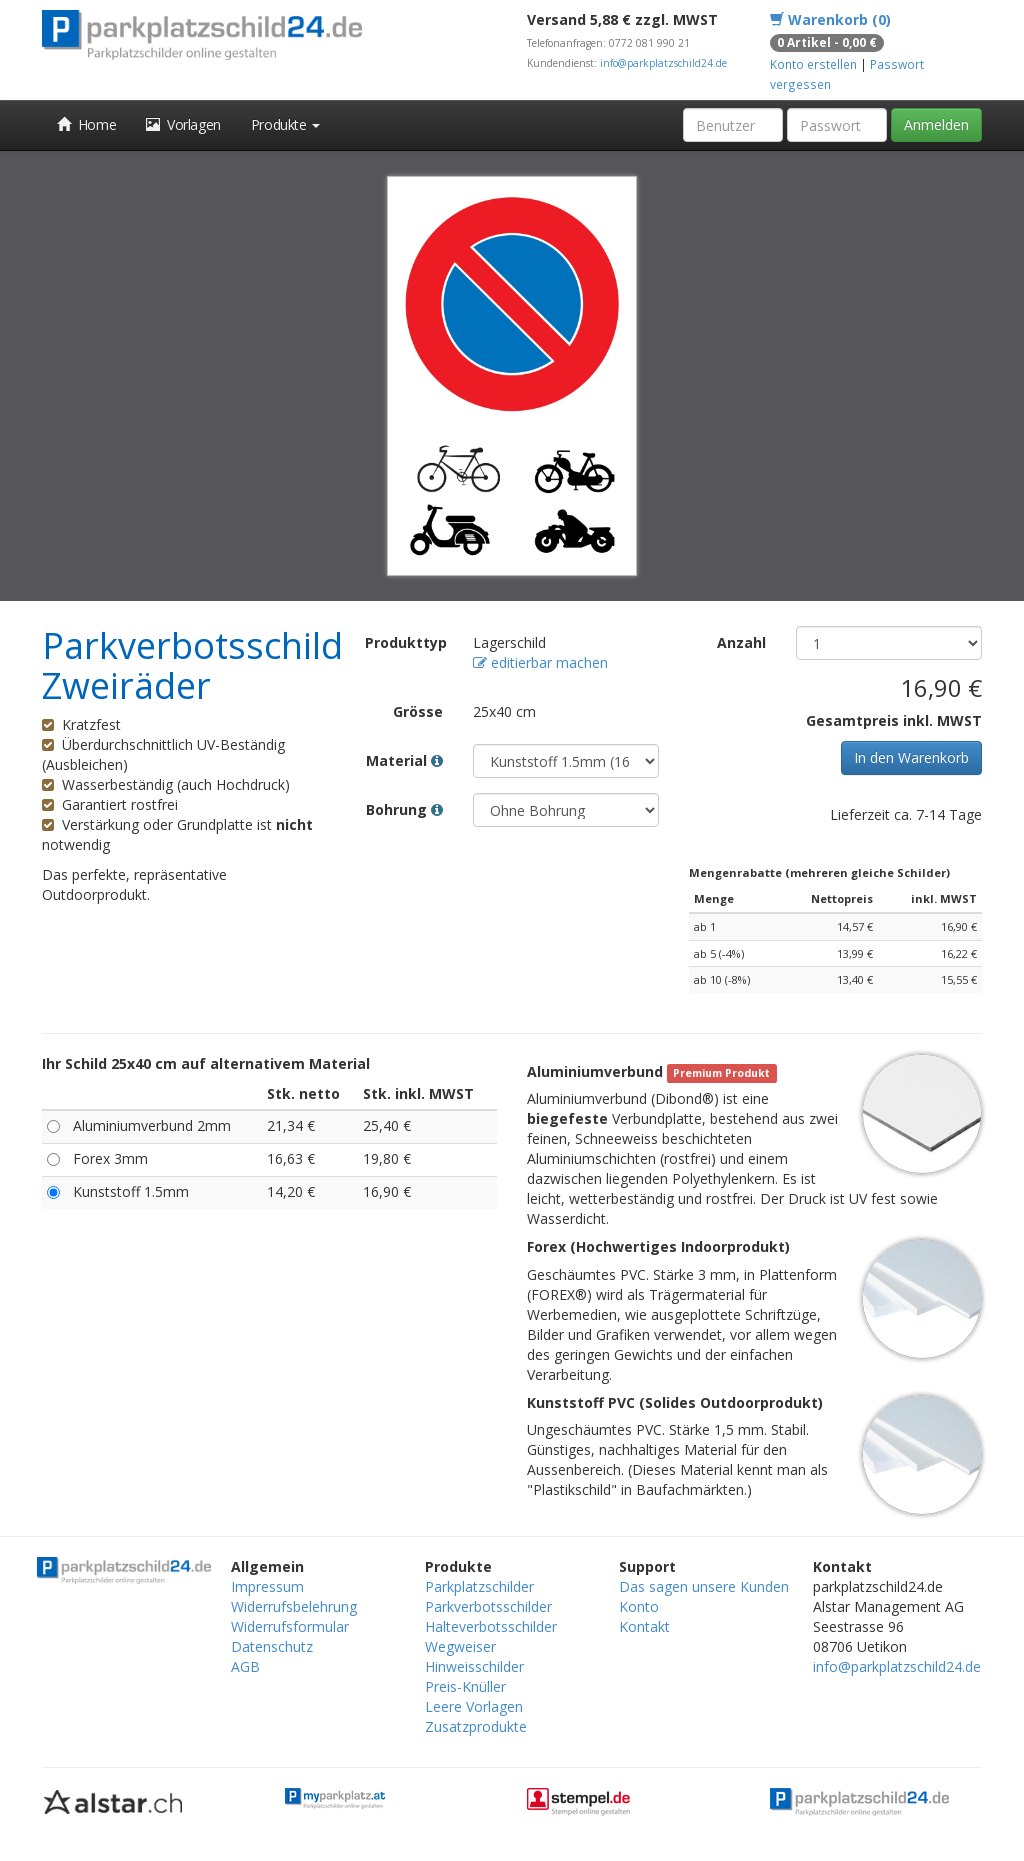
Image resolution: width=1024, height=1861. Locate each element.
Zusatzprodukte (476, 1726)
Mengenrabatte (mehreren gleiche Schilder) (819, 872)
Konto (639, 1606)
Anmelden (936, 124)
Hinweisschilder (474, 1666)
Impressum (267, 1586)
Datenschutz (272, 1646)
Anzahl (741, 642)
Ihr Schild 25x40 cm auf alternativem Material (206, 1063)
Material (404, 760)
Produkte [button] (285, 124)
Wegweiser (460, 1646)
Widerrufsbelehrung (294, 1606)
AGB (245, 1666)
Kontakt (644, 1626)
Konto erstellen (813, 64)
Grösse (418, 711)
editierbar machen (540, 662)
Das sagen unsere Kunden (704, 1586)
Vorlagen (183, 124)
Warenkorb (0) (830, 19)
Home (86, 124)
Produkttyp (406, 642)
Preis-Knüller (465, 1686)
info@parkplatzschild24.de (663, 63)
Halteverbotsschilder (491, 1626)
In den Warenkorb (911, 757)
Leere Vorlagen (474, 1706)
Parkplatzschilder (479, 1586)
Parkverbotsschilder (488, 1606)
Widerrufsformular (290, 1626)
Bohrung (404, 809)
